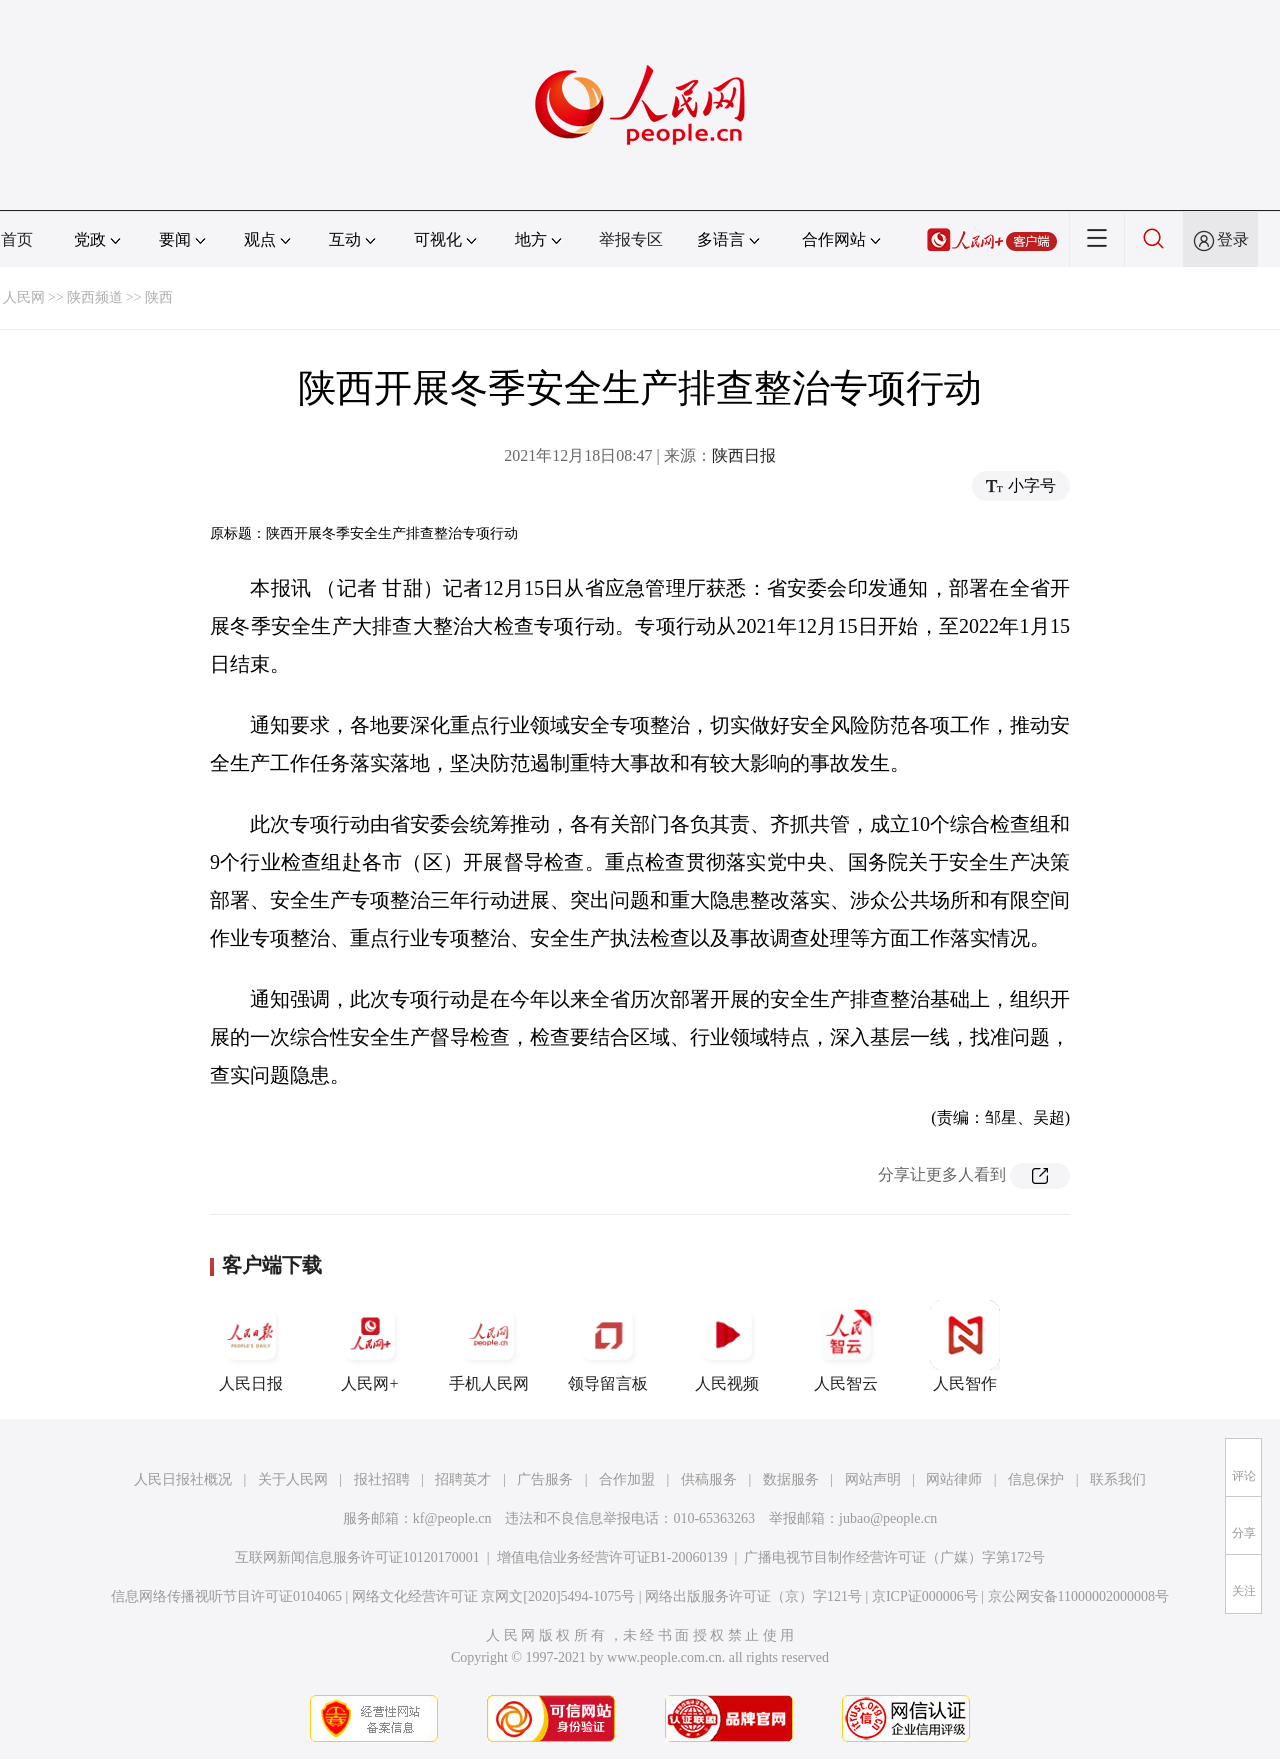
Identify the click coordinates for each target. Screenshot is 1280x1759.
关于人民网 (293, 1479)
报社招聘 (382, 1479)
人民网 (24, 297)
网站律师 (954, 1479)
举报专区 (631, 239)
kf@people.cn (452, 1518)
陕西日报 (744, 455)
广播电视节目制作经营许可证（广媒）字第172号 (894, 1557)
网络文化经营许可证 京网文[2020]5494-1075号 (494, 1596)
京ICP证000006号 (925, 1596)
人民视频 (727, 1346)
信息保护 (1036, 1479)
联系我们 (1118, 1479)
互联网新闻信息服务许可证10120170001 (357, 1557)
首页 (17, 239)
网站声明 (873, 1479)
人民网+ (370, 1346)
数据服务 (791, 1479)
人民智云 (846, 1346)
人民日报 (251, 1346)
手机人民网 (489, 1346)
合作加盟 (627, 1479)
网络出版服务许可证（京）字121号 (753, 1596)
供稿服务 (709, 1479)
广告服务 (545, 1479)
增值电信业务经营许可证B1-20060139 (612, 1557)
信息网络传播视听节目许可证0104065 (226, 1596)
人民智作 (965, 1346)
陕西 (159, 297)
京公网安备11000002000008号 (1078, 1596)
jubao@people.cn (888, 1518)
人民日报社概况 (183, 1479)
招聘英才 (463, 1479)
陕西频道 (95, 297)
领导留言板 (608, 1346)
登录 (1233, 239)
